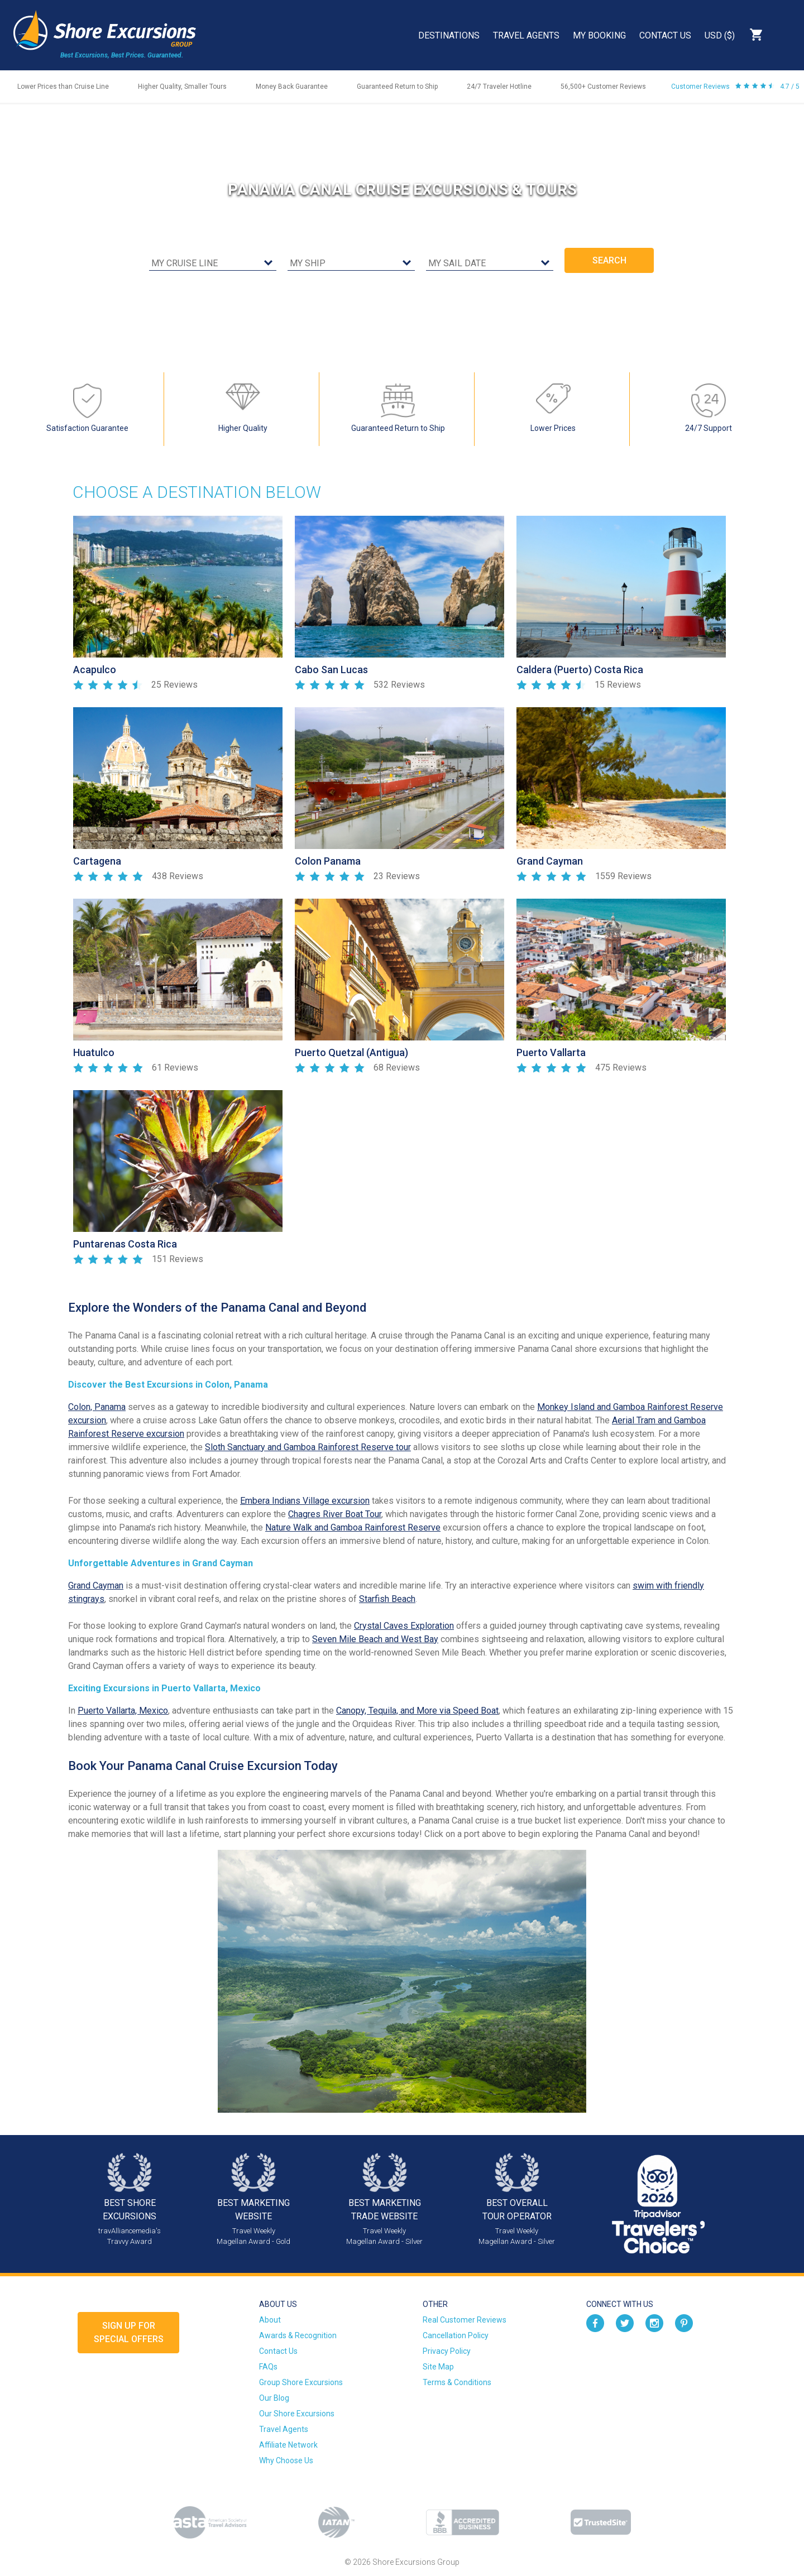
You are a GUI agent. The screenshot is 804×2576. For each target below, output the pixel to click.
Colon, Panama (97, 1407)
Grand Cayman (95, 1585)
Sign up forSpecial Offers (129, 2332)
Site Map (438, 2366)
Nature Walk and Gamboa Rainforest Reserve (353, 1527)
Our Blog (274, 2397)
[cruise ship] (351, 264)
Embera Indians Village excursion (305, 1500)
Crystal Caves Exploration (404, 1625)
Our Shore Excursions (296, 2413)
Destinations (449, 35)
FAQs (268, 2366)
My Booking (599, 35)
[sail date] (489, 264)
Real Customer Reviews (464, 2319)
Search (785, 34)
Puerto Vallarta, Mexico (123, 1710)
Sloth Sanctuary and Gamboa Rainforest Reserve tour (308, 1447)
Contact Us (665, 35)
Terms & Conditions (457, 2382)
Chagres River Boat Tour (334, 1514)
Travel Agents (526, 35)
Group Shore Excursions (301, 2382)
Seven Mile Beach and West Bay (375, 1639)
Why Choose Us (286, 2460)
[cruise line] (212, 264)
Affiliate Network (288, 2444)
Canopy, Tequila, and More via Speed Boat (417, 1710)
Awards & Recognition (298, 2335)
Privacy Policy (447, 2351)
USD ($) (720, 35)
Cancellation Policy (456, 2335)
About (270, 2319)
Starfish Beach (387, 1599)
